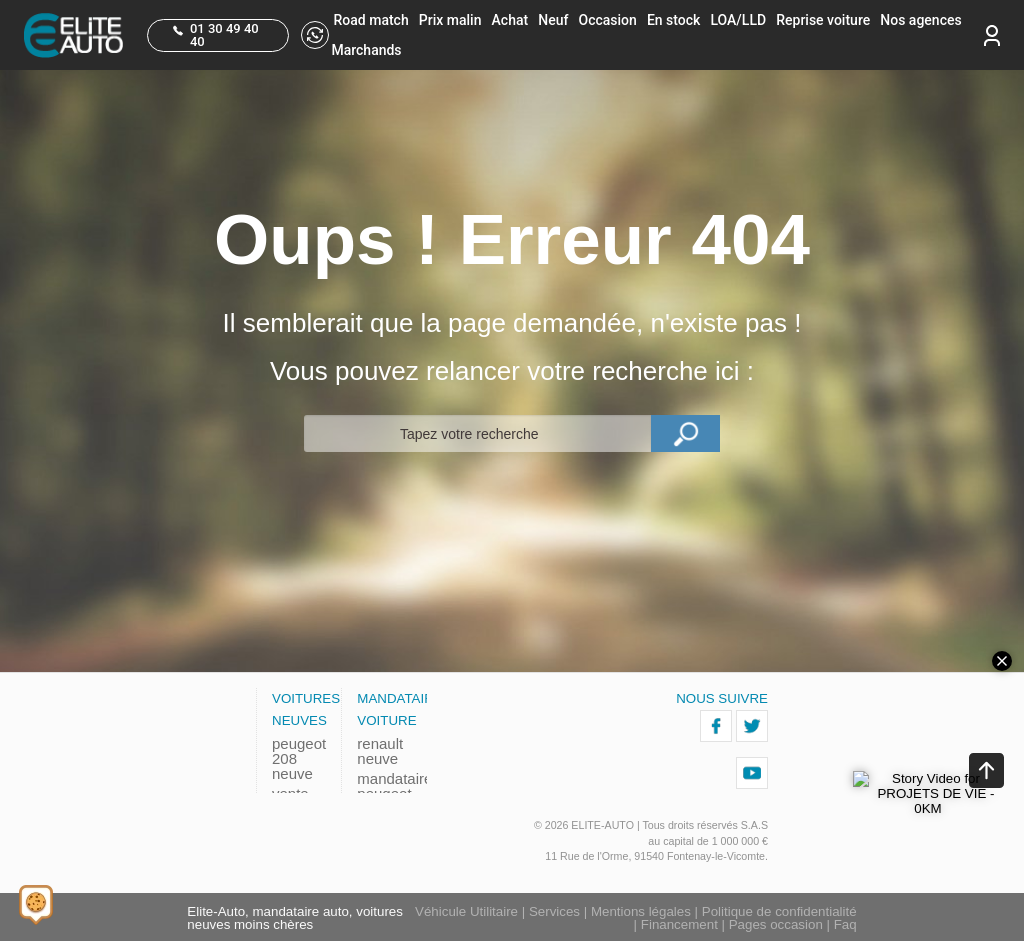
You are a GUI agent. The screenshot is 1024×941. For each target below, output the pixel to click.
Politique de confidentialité (779, 911)
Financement (679, 924)
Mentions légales (641, 911)
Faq (845, 924)
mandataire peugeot (384, 786)
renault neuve (380, 751)
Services (554, 911)
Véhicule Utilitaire (466, 911)
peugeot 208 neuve (299, 758)
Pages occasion (776, 924)
